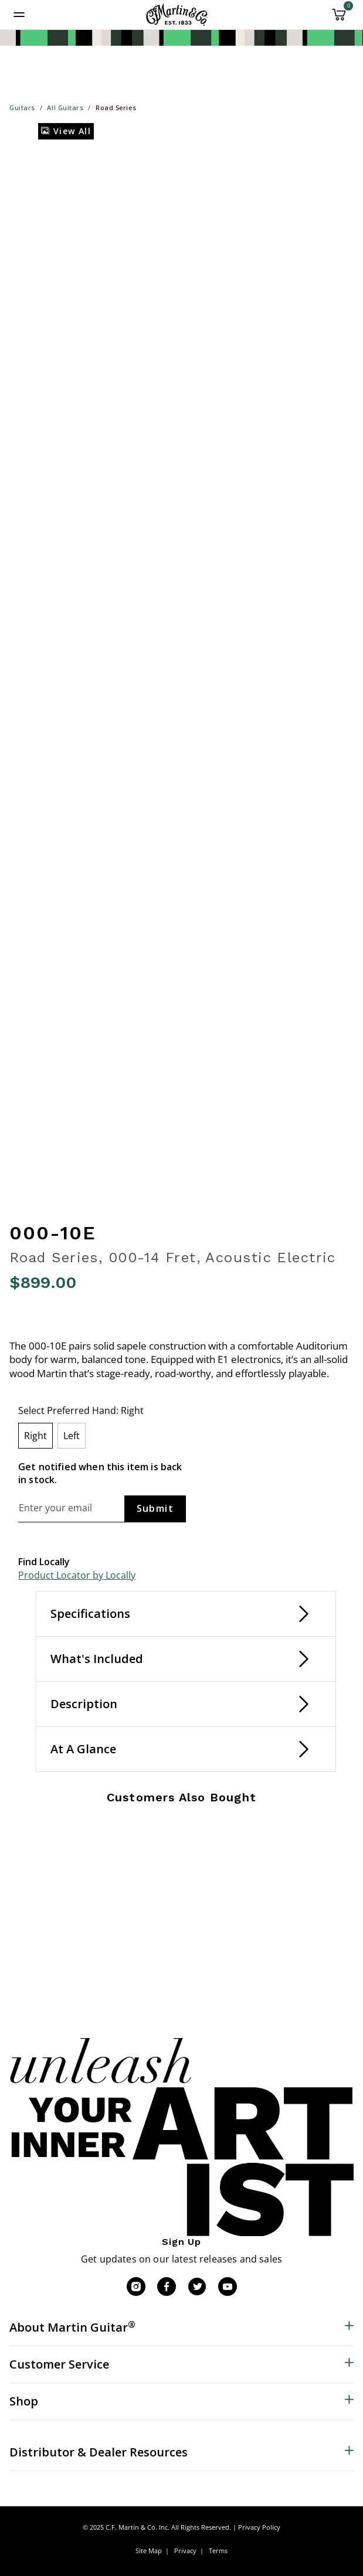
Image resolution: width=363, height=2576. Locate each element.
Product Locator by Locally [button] (76, 1575)
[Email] (71, 1508)
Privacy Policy (259, 2527)
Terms (218, 2550)
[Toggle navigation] (19, 14)
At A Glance (83, 1749)
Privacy (185, 2550)
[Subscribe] (155, 1508)
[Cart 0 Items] (339, 18)
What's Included (96, 1659)
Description (83, 1704)
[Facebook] (166, 2286)
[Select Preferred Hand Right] (35, 1436)
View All (66, 131)
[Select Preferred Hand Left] (71, 1436)
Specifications (90, 1613)
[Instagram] (136, 2286)
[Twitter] (197, 2286)
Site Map (148, 2550)
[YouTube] (227, 2286)
